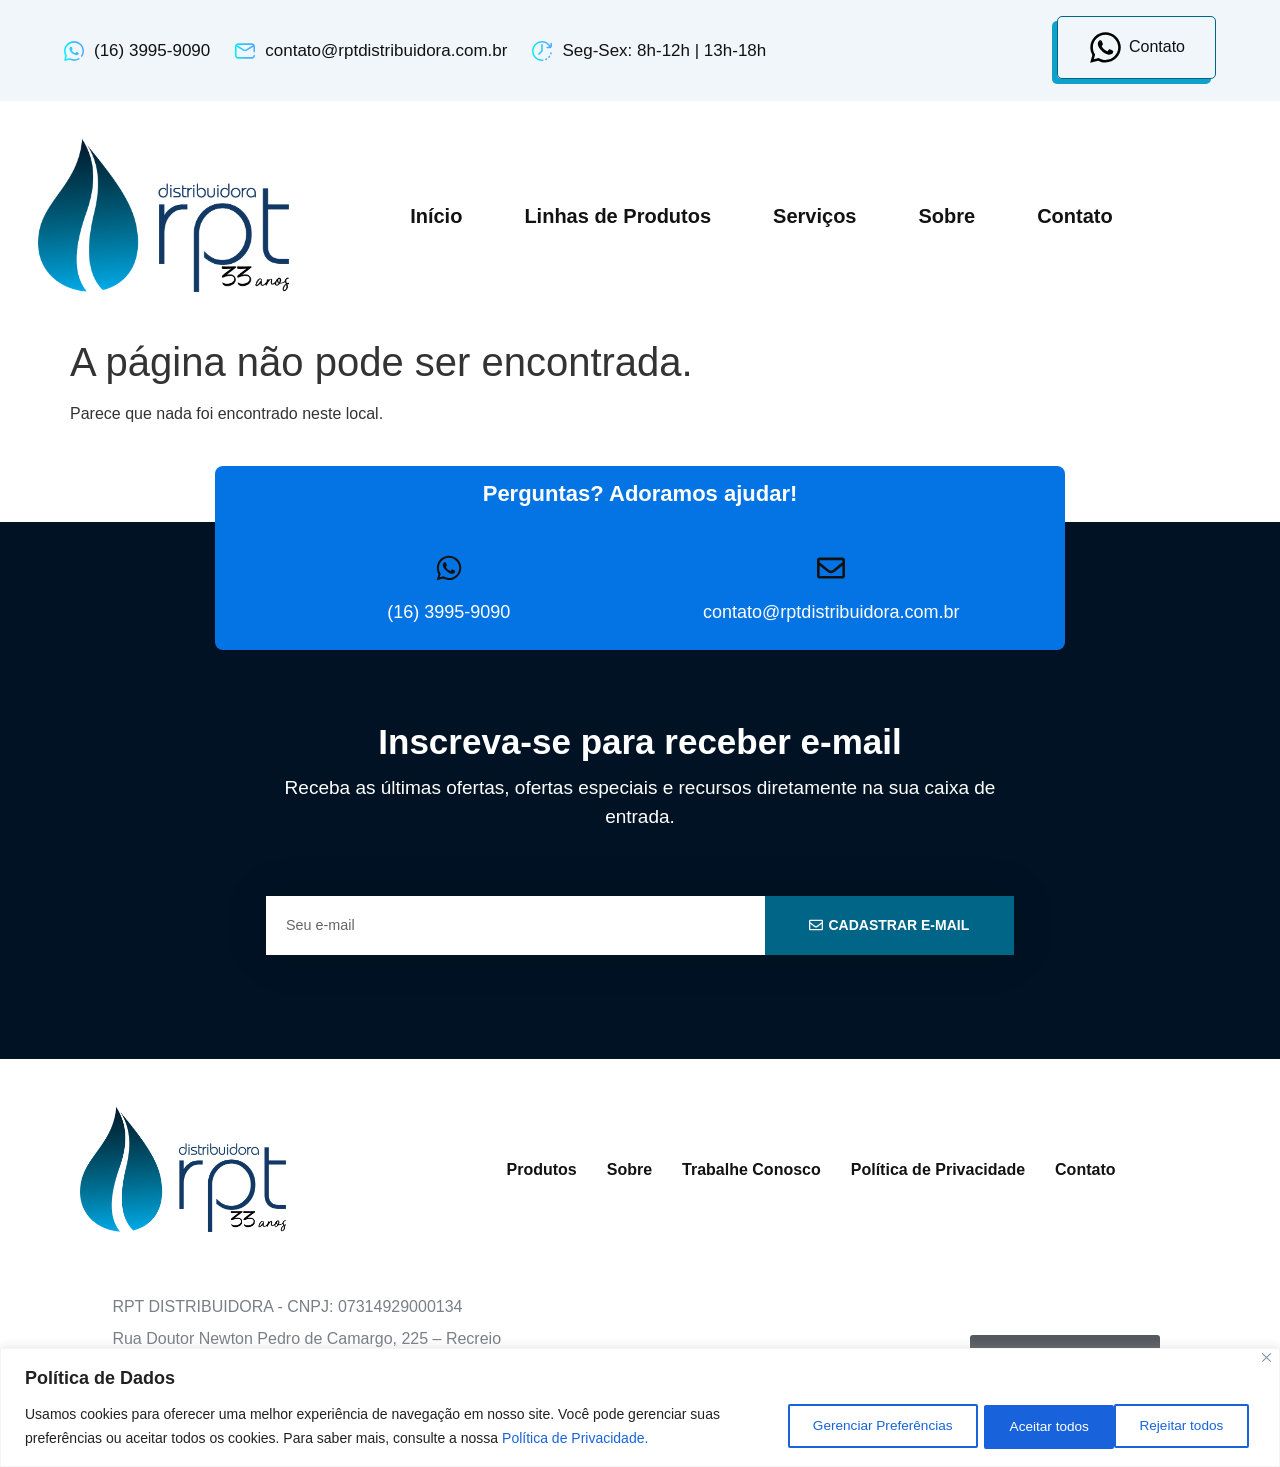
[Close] (1266, 1357)
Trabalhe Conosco (751, 1169)
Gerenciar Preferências (854, 1426)
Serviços (814, 216)
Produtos (542, 1169)
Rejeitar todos (1035, 1426)
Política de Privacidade (938, 1169)
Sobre (946, 216)
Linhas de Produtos (617, 216)
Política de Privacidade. (575, 1438)
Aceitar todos (1185, 1426)
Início (436, 216)
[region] (640, 1407)
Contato (1075, 216)
